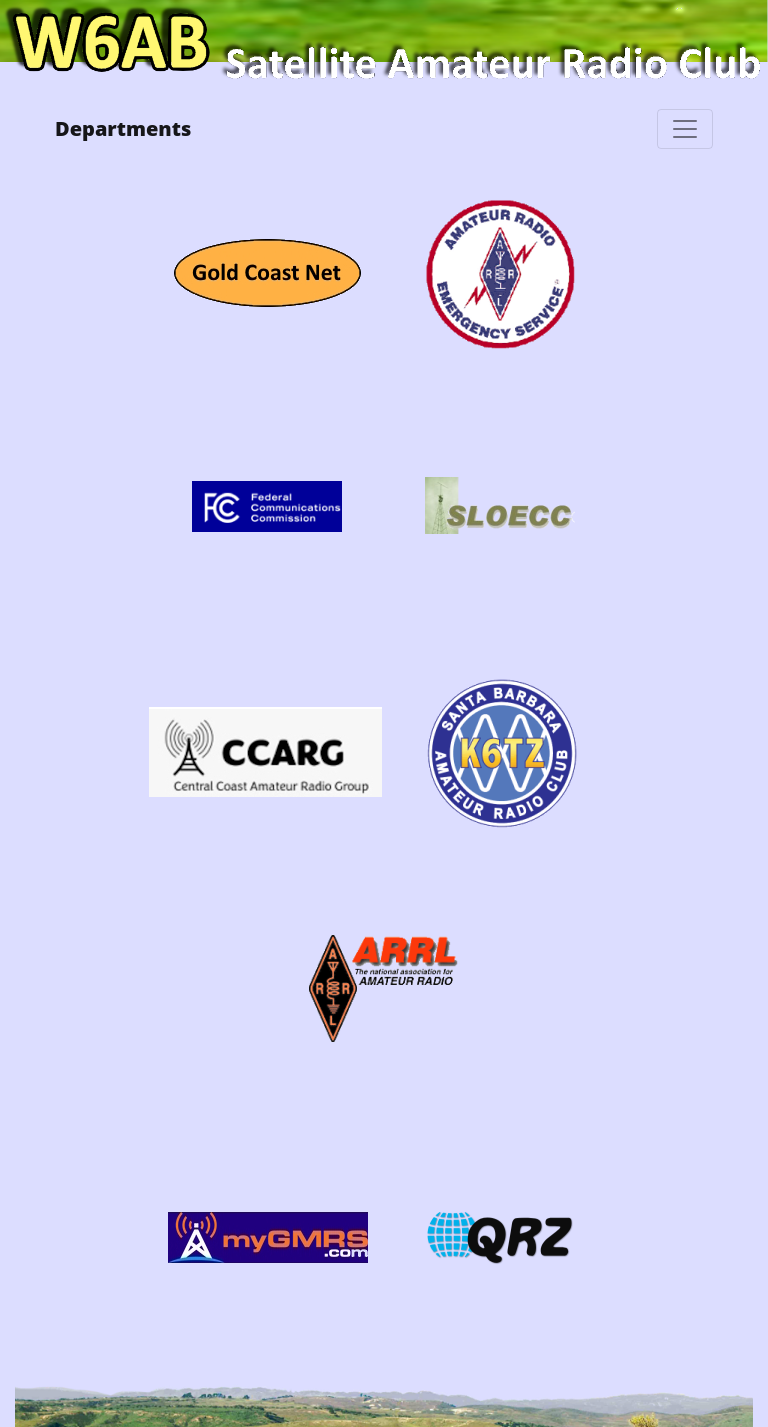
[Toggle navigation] (685, 129)
